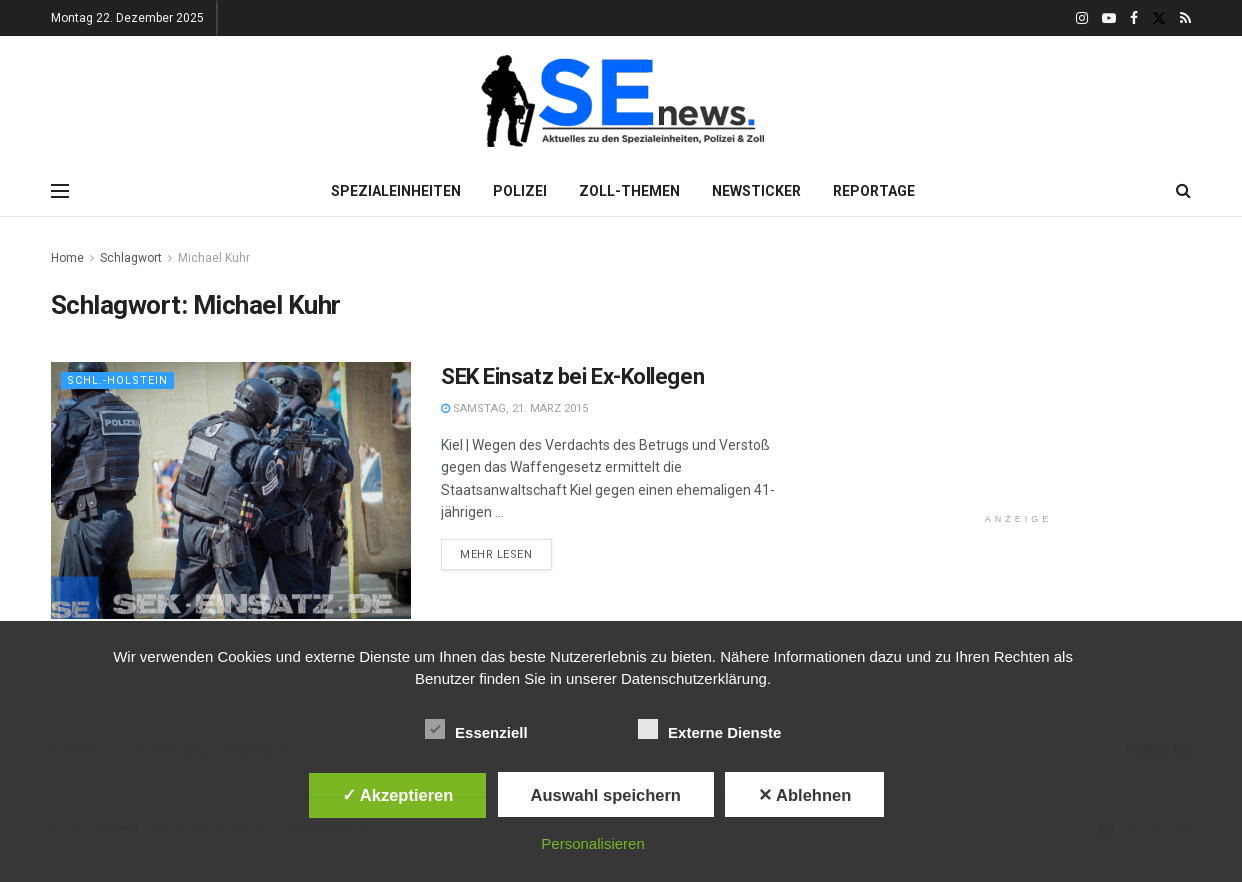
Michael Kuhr (214, 258)
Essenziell (476, 729)
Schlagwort (131, 258)
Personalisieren (592, 843)
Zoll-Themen (629, 191)
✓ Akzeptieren (398, 795)
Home (67, 258)
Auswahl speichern (606, 795)
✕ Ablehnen (804, 795)
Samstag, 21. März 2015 (514, 408)
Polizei (520, 191)
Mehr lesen (496, 554)
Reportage (874, 191)
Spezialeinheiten (396, 191)
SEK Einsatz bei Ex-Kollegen (572, 376)
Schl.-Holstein (117, 380)
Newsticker (756, 191)
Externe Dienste (709, 729)
